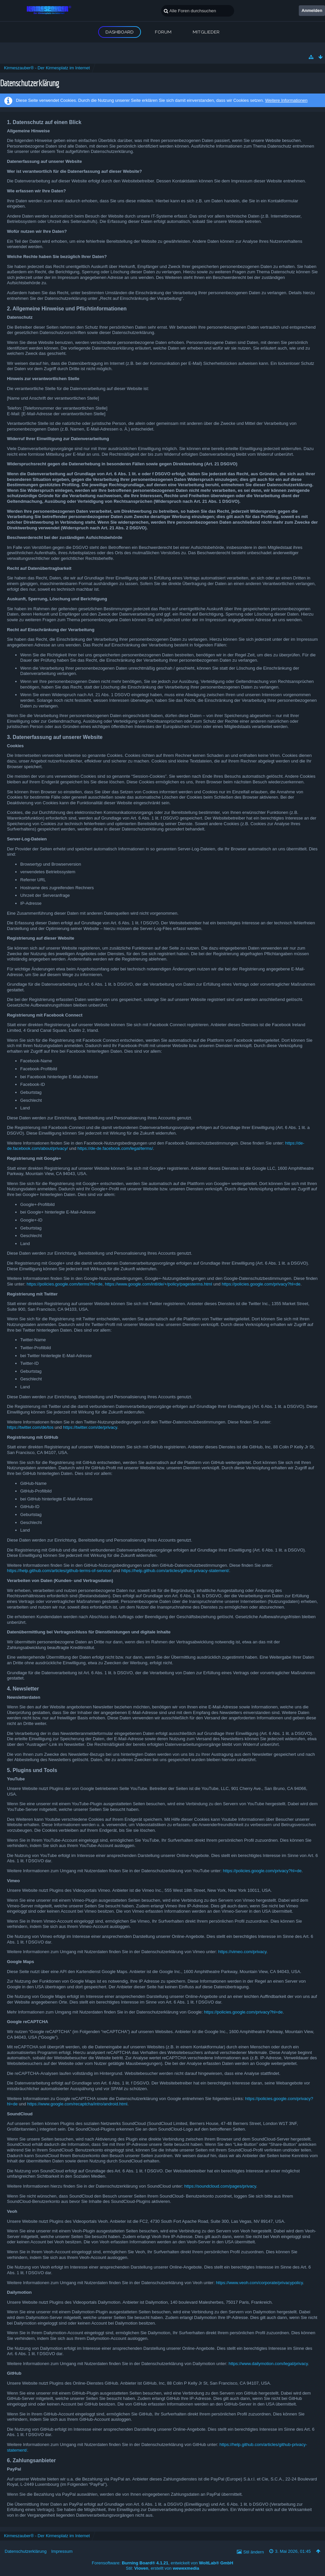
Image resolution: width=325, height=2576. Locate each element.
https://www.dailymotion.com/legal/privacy (268, 2363)
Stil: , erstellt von (162, 2568)
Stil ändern (253, 2551)
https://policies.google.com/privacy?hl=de (261, 1284)
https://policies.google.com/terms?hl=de (64, 1284)
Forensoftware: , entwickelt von (162, 2562)
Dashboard (119, 31)
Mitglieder (206, 31)
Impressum (61, 2551)
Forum (163, 31)
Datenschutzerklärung (25, 2551)
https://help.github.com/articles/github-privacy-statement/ (175, 1570)
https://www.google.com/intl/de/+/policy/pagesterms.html (158, 1284)
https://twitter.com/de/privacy (90, 1427)
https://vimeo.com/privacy (242, 1951)
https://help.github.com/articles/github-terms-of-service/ (59, 1570)
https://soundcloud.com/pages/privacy (220, 2186)
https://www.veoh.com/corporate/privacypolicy (259, 2282)
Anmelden (311, 10)
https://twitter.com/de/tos (30, 1427)
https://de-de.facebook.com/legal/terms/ (115, 1148)
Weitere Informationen (286, 100)
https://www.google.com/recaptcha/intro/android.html (77, 2103)
